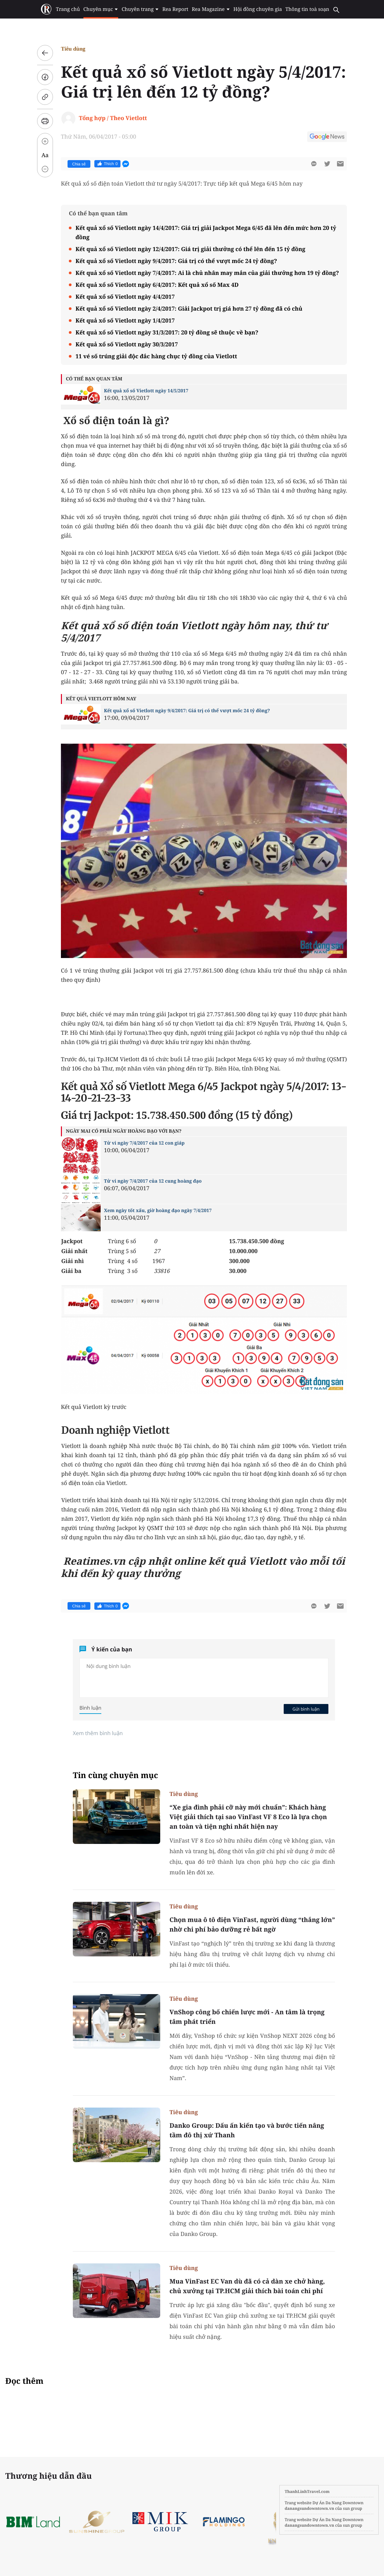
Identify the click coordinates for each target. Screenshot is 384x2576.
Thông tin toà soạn (307, 9)
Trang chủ (68, 9)
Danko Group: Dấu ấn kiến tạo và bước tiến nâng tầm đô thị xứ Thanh (246, 2130)
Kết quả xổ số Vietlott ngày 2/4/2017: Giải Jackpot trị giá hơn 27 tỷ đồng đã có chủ (188, 308)
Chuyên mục (100, 9)
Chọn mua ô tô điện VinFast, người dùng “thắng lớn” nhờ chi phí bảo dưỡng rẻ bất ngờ (252, 1924)
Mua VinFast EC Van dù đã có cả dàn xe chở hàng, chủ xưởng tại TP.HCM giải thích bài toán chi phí (247, 2286)
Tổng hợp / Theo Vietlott (113, 118)
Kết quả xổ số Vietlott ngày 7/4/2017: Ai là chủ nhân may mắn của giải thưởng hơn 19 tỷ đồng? (207, 273)
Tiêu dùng (73, 49)
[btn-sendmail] (340, 164)
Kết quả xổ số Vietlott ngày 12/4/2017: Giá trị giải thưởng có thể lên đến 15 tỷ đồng (190, 249)
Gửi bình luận (305, 1709)
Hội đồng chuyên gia (257, 9)
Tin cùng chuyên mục (115, 1775)
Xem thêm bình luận (98, 1733)
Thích (107, 163)
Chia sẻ (79, 164)
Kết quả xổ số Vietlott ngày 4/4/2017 (125, 296)
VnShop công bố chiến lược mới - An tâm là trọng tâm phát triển (247, 2017)
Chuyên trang (140, 9)
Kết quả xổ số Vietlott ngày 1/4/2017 (125, 320)
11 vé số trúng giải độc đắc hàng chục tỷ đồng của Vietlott (156, 356)
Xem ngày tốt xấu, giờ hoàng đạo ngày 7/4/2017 (158, 1210)
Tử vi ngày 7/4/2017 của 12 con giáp (144, 1143)
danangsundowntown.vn (309, 2508)
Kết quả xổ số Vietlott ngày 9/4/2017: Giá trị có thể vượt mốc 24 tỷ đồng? (176, 261)
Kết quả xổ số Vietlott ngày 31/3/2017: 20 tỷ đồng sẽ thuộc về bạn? (166, 332)
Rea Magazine (211, 9)
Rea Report (175, 9)
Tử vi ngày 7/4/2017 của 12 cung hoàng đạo (153, 1181)
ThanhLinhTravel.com (307, 2491)
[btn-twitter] (327, 164)
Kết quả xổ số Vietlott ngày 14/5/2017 (146, 391)
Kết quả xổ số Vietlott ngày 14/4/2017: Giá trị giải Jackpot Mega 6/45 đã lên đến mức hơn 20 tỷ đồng (205, 232)
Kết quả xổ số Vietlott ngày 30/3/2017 (126, 344)
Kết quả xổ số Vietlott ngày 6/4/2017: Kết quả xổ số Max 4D (157, 284)
